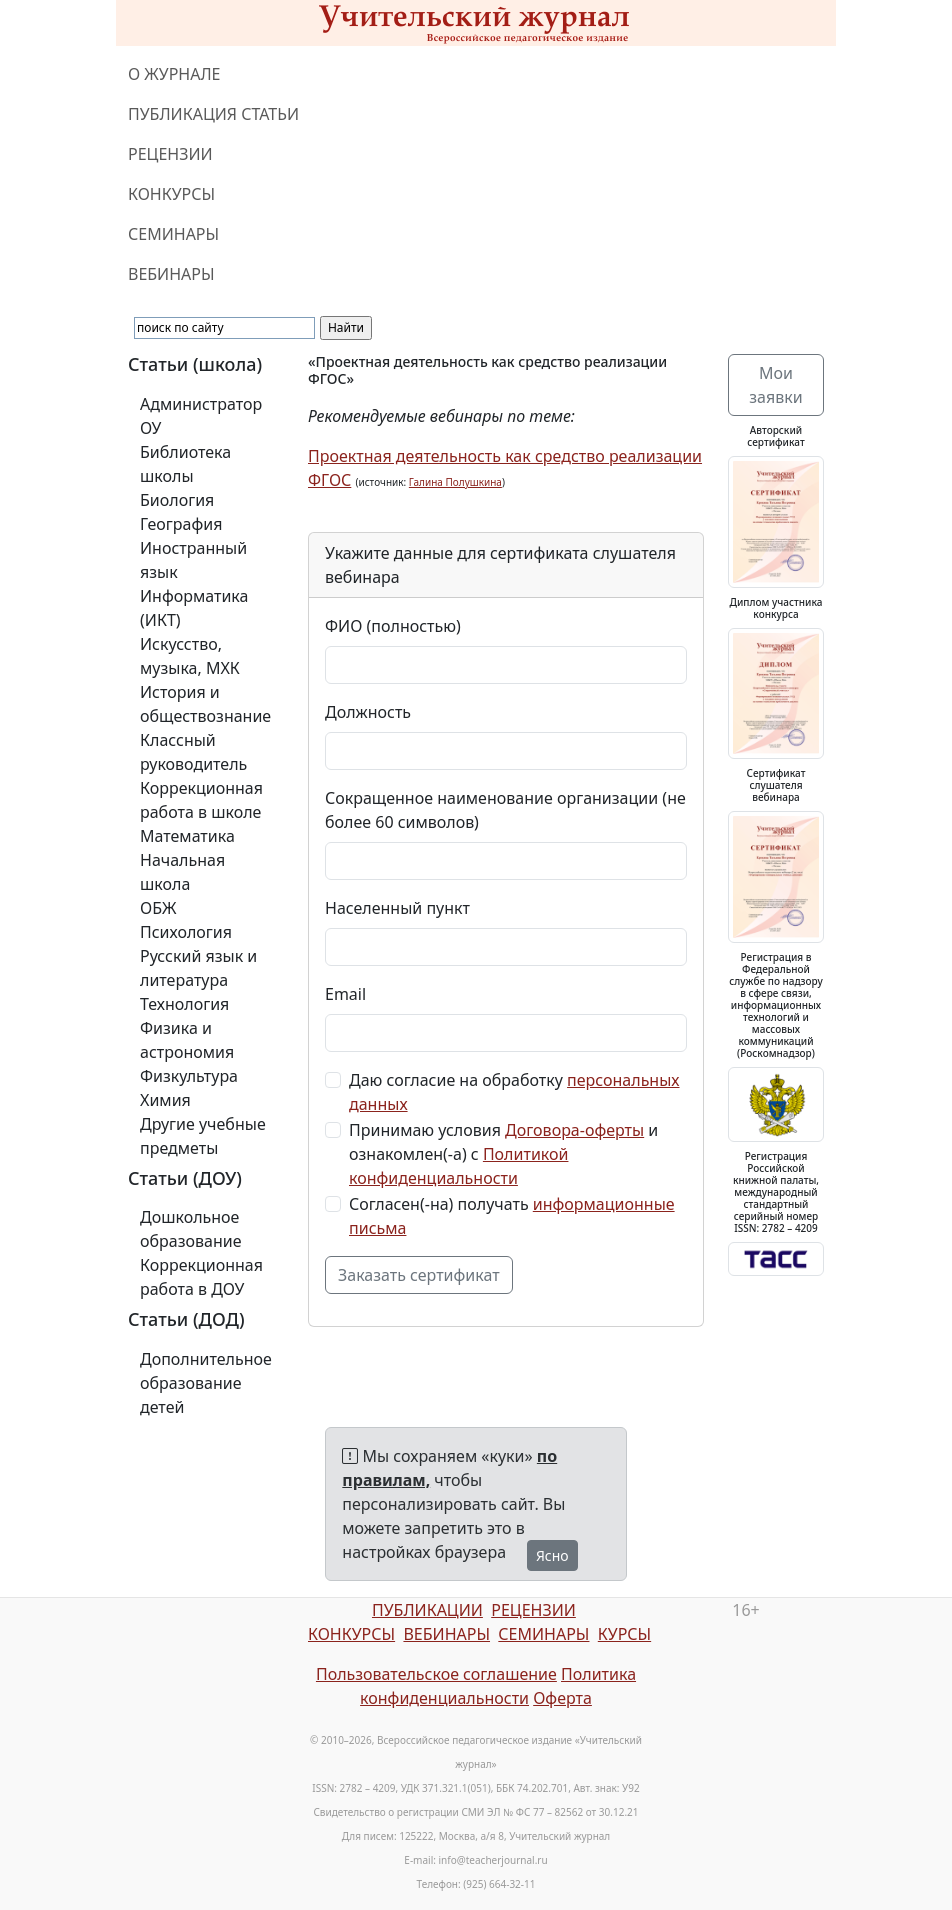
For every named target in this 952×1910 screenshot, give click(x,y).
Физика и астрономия (187, 1040)
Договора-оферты (574, 1130)
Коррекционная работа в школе (201, 800)
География (181, 524)
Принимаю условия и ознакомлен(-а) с (503, 1154)
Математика (187, 836)
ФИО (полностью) (393, 626)
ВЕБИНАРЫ (171, 274)
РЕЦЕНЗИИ (170, 154)
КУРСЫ (624, 1634)
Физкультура (189, 1076)
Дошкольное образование (191, 1229)
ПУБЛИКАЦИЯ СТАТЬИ (213, 114)
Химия (165, 1100)
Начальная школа (182, 872)
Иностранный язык (193, 560)
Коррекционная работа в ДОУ (201, 1277)
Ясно (552, 1555)
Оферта (562, 1698)
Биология (177, 500)
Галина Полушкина (455, 482)
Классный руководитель (193, 752)
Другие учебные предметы (203, 1136)
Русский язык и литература (198, 968)
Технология (184, 1004)
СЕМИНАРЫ (173, 234)
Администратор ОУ (201, 416)
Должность (368, 712)
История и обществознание (205, 704)
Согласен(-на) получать (512, 1216)
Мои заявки (775, 385)
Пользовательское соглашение (436, 1674)
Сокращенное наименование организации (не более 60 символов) (505, 810)
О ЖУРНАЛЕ (174, 74)
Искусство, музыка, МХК (190, 656)
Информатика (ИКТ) (194, 608)
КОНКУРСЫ (171, 194)
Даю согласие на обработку (514, 1092)
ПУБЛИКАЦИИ (427, 1610)
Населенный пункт (397, 908)
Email (345, 994)
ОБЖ (158, 908)
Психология (186, 932)
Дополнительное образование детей (206, 1383)
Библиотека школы (185, 464)
